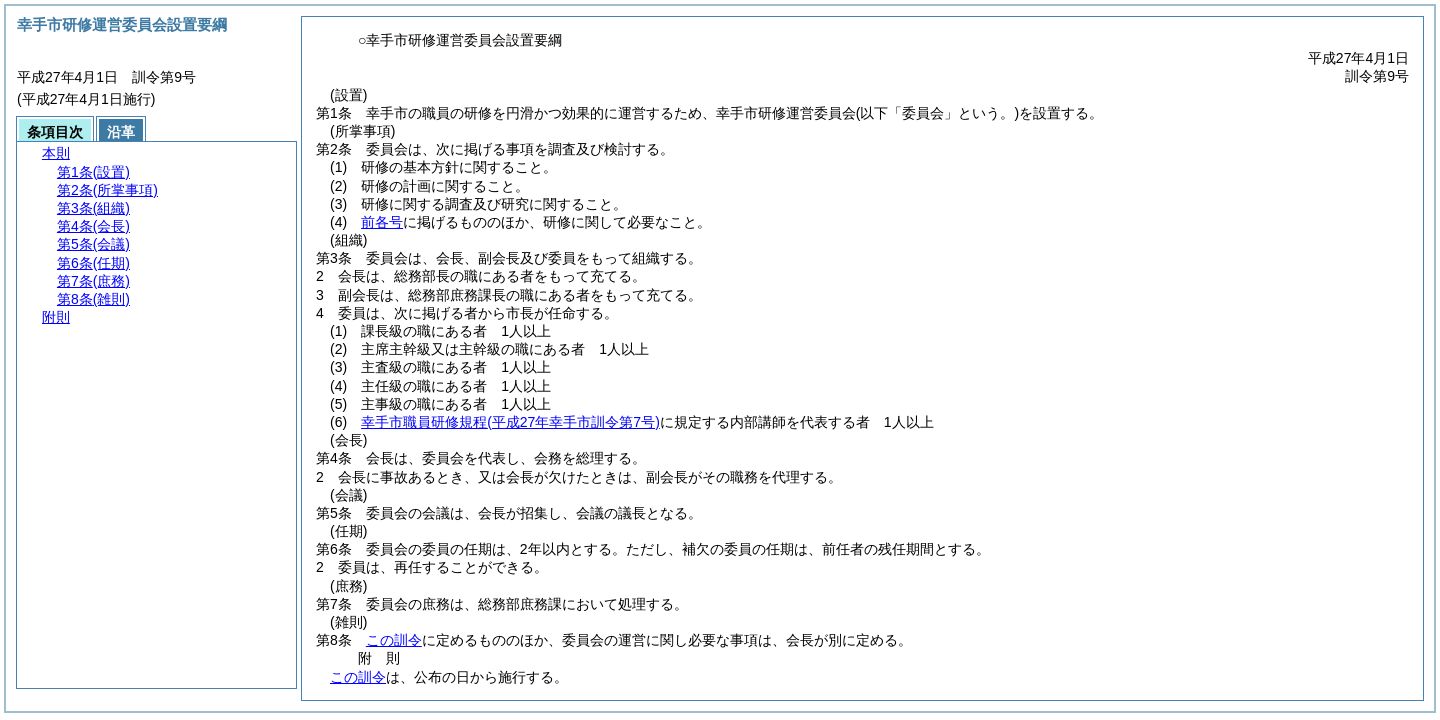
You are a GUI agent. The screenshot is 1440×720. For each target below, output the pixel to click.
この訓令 (394, 640)
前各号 (382, 222)
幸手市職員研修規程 (510, 422)
